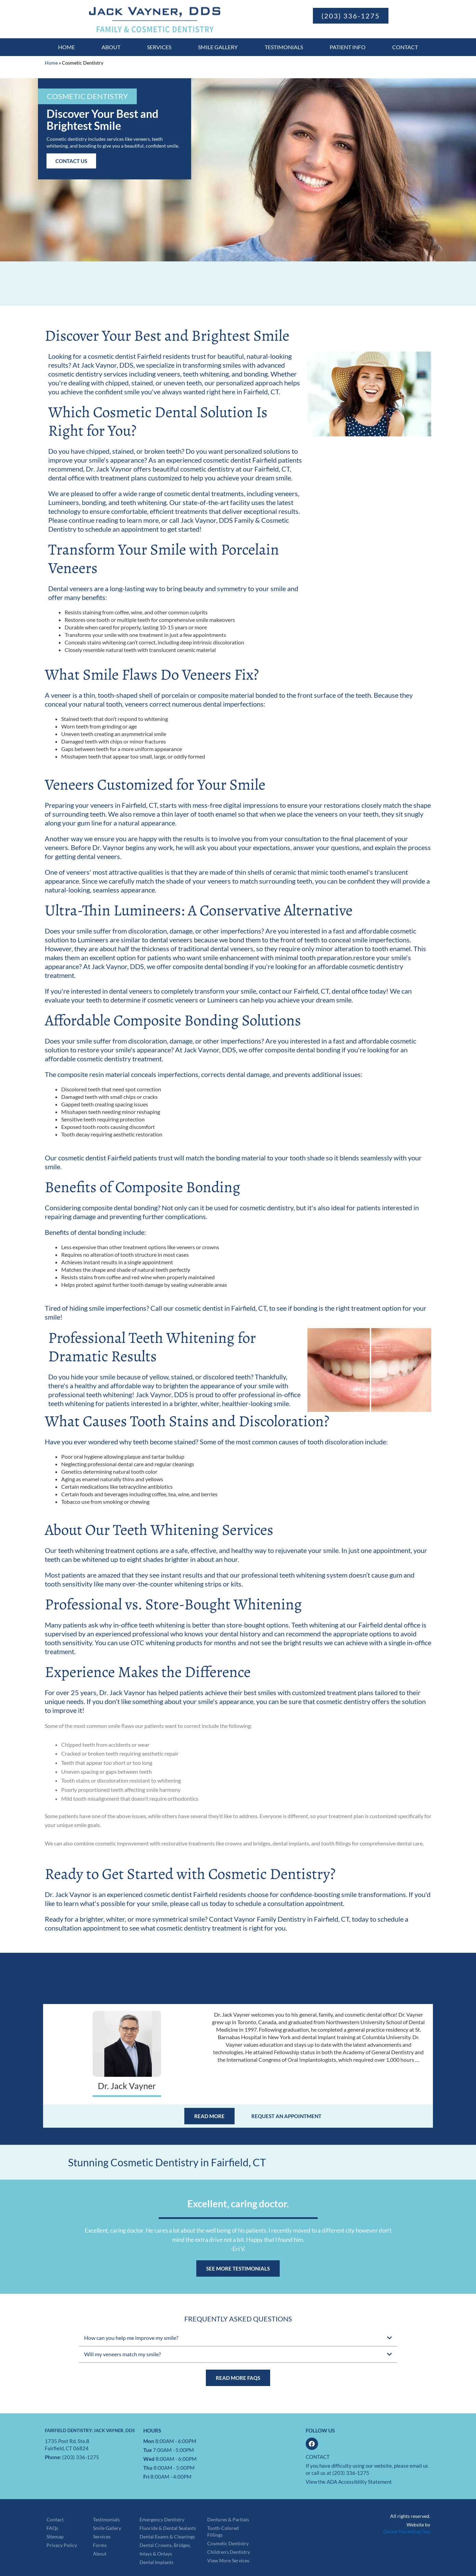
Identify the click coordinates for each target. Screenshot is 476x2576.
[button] (87, 96)
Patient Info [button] (348, 47)
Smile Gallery (218, 47)
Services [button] (159, 47)
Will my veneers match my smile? (122, 2354)
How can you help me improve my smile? (131, 2337)
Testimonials (284, 47)
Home (66, 47)
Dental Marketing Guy (406, 2531)
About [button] (111, 47)
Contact (405, 47)
